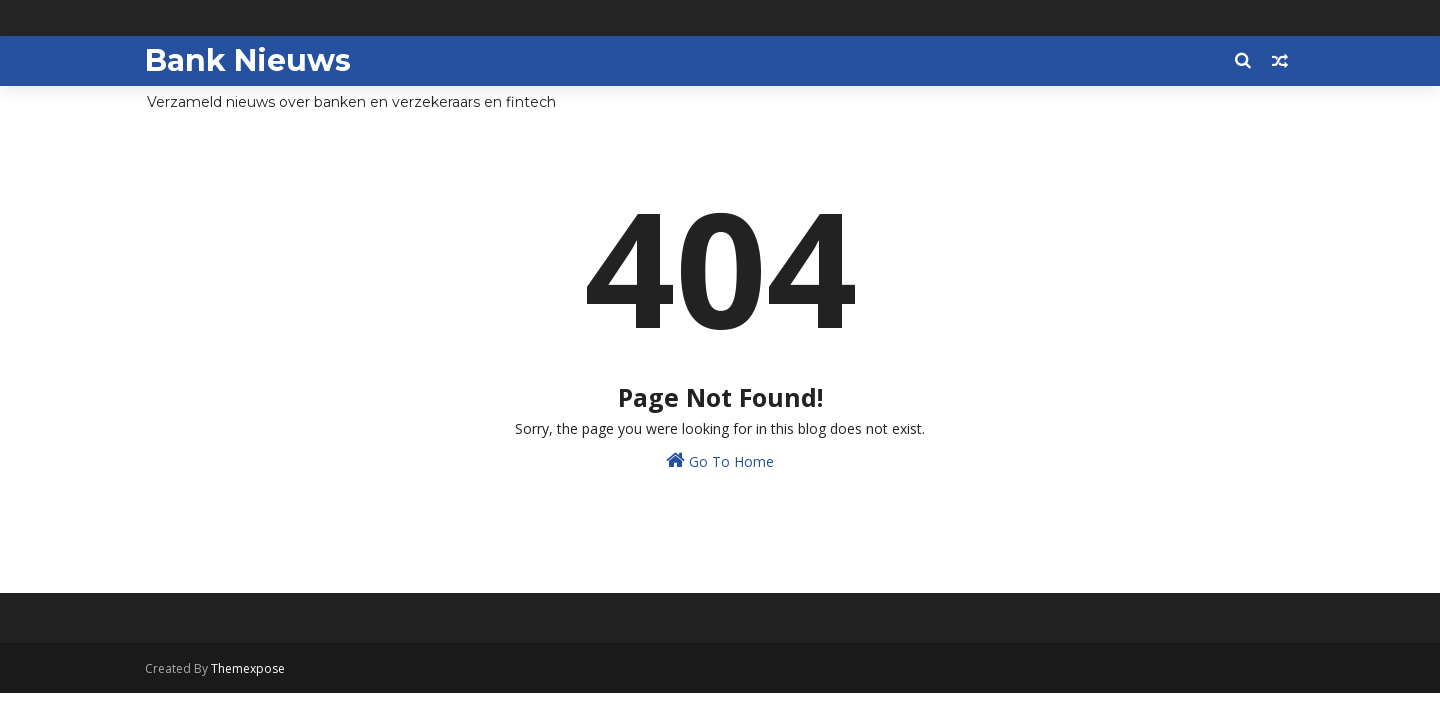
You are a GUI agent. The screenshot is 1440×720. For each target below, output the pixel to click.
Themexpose (248, 668)
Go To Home (720, 460)
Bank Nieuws (248, 60)
